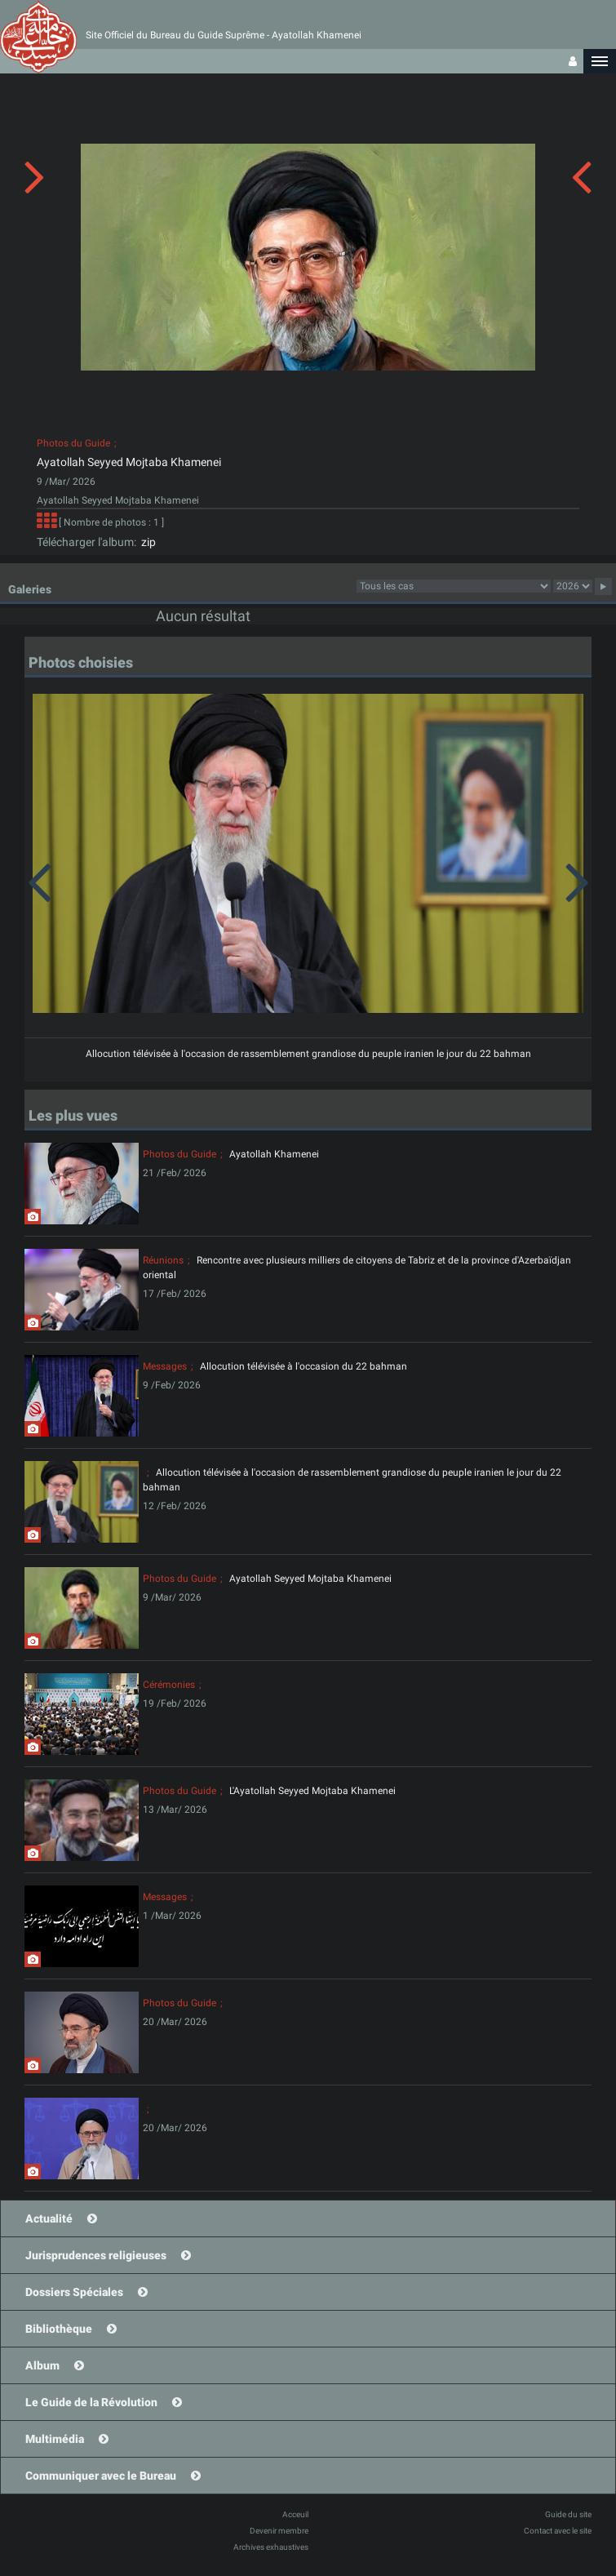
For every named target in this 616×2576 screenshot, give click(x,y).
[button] (599, 61)
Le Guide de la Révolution (91, 2402)
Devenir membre (279, 2530)
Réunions (163, 1260)
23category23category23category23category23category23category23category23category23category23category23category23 (454, 586)
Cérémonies (169, 1684)
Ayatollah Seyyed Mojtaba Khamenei (129, 462)
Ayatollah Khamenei (274, 1154)
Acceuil (295, 2514)
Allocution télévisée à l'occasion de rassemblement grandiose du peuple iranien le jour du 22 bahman (308, 1053)
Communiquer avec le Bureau (100, 2475)
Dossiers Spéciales (74, 2291)
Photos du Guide (73, 443)
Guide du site (568, 2514)
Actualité (49, 2218)
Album (42, 2365)
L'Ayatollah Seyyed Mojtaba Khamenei (312, 1791)
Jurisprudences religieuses (95, 2255)
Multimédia (54, 2438)
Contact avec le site (558, 2530)
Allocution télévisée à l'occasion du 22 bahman (303, 1366)
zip (146, 542)
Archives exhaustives (270, 2547)
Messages (165, 1366)
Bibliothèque (58, 2328)
